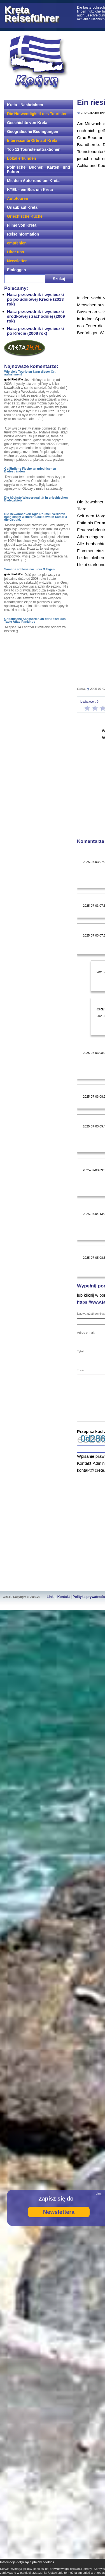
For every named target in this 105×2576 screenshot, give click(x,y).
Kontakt (63, 1597)
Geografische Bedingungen (32, 131)
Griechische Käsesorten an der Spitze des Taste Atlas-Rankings (35, 620)
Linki (51, 1597)
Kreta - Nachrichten (25, 105)
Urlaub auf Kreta (22, 207)
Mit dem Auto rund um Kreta (33, 180)
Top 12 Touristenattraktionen (33, 149)
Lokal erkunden (21, 158)
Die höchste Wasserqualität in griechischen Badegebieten (36, 499)
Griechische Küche (25, 216)
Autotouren (17, 198)
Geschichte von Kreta (27, 122)
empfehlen (17, 243)
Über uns (15, 252)
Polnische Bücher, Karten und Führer (38, 169)
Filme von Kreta (21, 225)
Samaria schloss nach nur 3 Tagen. (29, 569)
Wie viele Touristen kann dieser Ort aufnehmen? (29, 373)
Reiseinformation (23, 234)
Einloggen (16, 270)
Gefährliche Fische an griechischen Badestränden (30, 470)
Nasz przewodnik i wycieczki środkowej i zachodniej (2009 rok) (36, 316)
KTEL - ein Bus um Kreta (30, 189)
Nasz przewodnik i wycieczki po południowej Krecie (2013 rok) (35, 299)
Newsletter (17, 261)
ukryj (99, 2193)
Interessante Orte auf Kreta (32, 140)
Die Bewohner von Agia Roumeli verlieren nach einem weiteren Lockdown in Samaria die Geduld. (35, 517)
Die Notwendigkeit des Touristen (37, 113)
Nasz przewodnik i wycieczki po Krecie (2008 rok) (35, 331)
